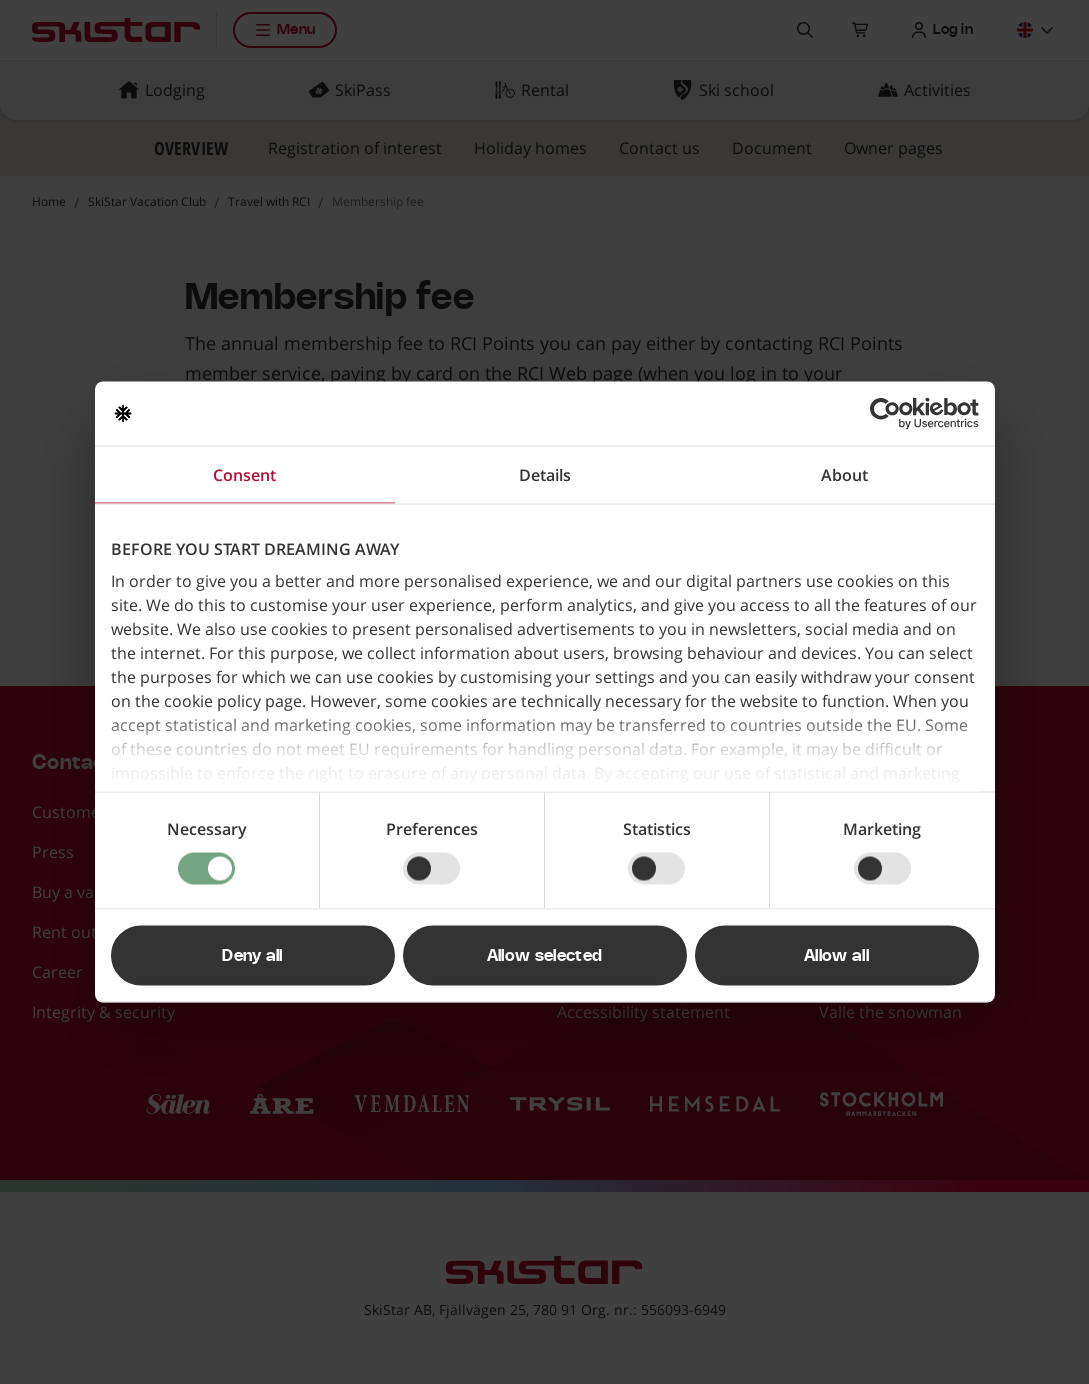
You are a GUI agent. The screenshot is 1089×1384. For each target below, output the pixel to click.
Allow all (836, 956)
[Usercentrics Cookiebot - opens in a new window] (891, 414)
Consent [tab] (244, 475)
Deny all (252, 956)
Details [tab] (545, 475)
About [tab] (844, 475)
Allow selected (544, 956)
